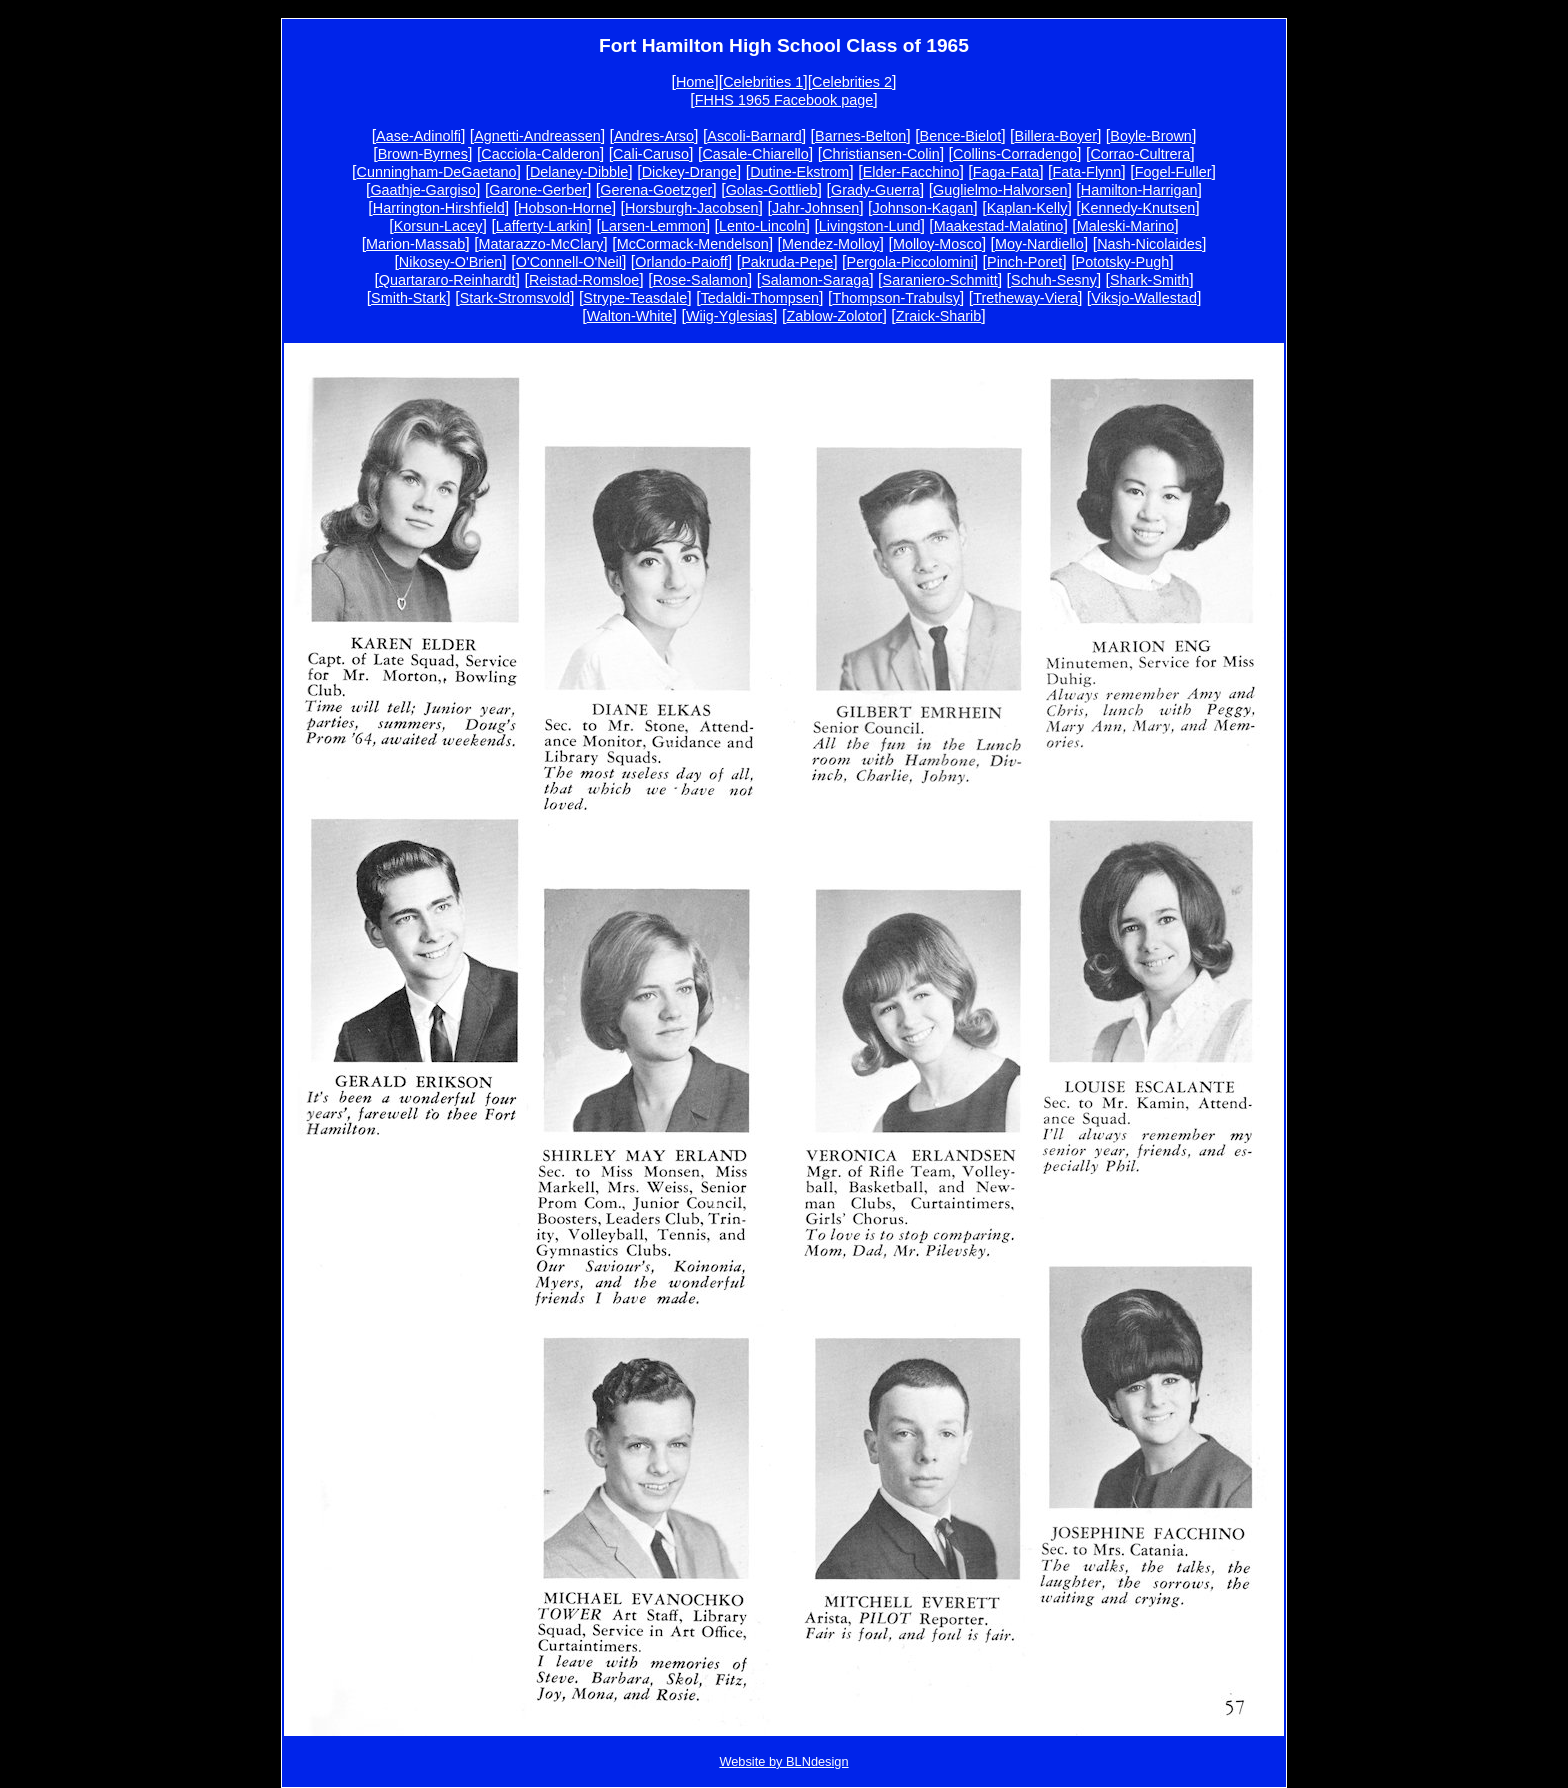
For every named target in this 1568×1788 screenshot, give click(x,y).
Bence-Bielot (961, 136)
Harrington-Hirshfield (439, 208)
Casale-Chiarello (755, 154)
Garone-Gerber (538, 190)
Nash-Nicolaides (1149, 244)
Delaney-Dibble (579, 172)
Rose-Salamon (700, 280)
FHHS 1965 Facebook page (784, 100)
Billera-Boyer (1056, 136)
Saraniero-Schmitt (940, 280)
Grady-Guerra (875, 190)
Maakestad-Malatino (999, 226)
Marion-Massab (415, 244)
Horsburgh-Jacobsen (692, 208)
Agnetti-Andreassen (537, 136)
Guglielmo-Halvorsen (1000, 190)
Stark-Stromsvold (515, 298)
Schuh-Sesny (1054, 280)
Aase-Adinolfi (418, 136)
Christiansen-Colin (881, 154)
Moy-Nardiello (1039, 244)
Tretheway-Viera (1025, 298)
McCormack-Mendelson (693, 244)
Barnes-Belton (860, 136)
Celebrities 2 (852, 82)
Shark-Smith (1149, 280)
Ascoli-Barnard (754, 136)
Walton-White (630, 316)
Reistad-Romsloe (584, 280)
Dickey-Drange (689, 172)
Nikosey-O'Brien (451, 262)
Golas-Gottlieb (772, 190)
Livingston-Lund (870, 226)
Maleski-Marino (1126, 226)
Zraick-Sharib (939, 316)
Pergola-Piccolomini (910, 262)
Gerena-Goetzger (656, 190)
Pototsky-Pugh (1123, 262)
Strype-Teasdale (635, 298)
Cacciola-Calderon (540, 154)
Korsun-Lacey (438, 226)
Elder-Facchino (911, 172)
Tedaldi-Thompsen (760, 298)
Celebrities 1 (763, 82)
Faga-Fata (1006, 172)
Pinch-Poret (1024, 262)
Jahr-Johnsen (815, 208)
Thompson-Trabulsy (895, 298)
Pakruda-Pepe (787, 262)
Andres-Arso (654, 136)
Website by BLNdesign (783, 1761)
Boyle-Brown (1151, 136)
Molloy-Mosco (937, 244)
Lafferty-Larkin (542, 226)
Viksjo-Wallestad (1144, 298)
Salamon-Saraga (815, 280)
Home (695, 82)
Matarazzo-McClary (541, 244)
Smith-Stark (408, 298)
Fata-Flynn (1087, 172)
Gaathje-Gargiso (423, 190)
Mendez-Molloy (831, 244)
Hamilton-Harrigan (1139, 190)
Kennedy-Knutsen (1138, 208)
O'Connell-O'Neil (569, 262)
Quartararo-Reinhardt (447, 280)
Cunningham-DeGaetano (437, 172)
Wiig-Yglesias (729, 316)
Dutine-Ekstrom (799, 172)
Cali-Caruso (651, 154)
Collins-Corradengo (1015, 154)
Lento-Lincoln (762, 226)
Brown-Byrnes (423, 154)
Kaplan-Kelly (1027, 208)
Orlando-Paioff (681, 262)
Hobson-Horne (565, 208)
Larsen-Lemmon (653, 226)
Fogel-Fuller (1173, 172)
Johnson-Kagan (923, 208)
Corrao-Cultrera (1140, 154)
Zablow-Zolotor (834, 316)
